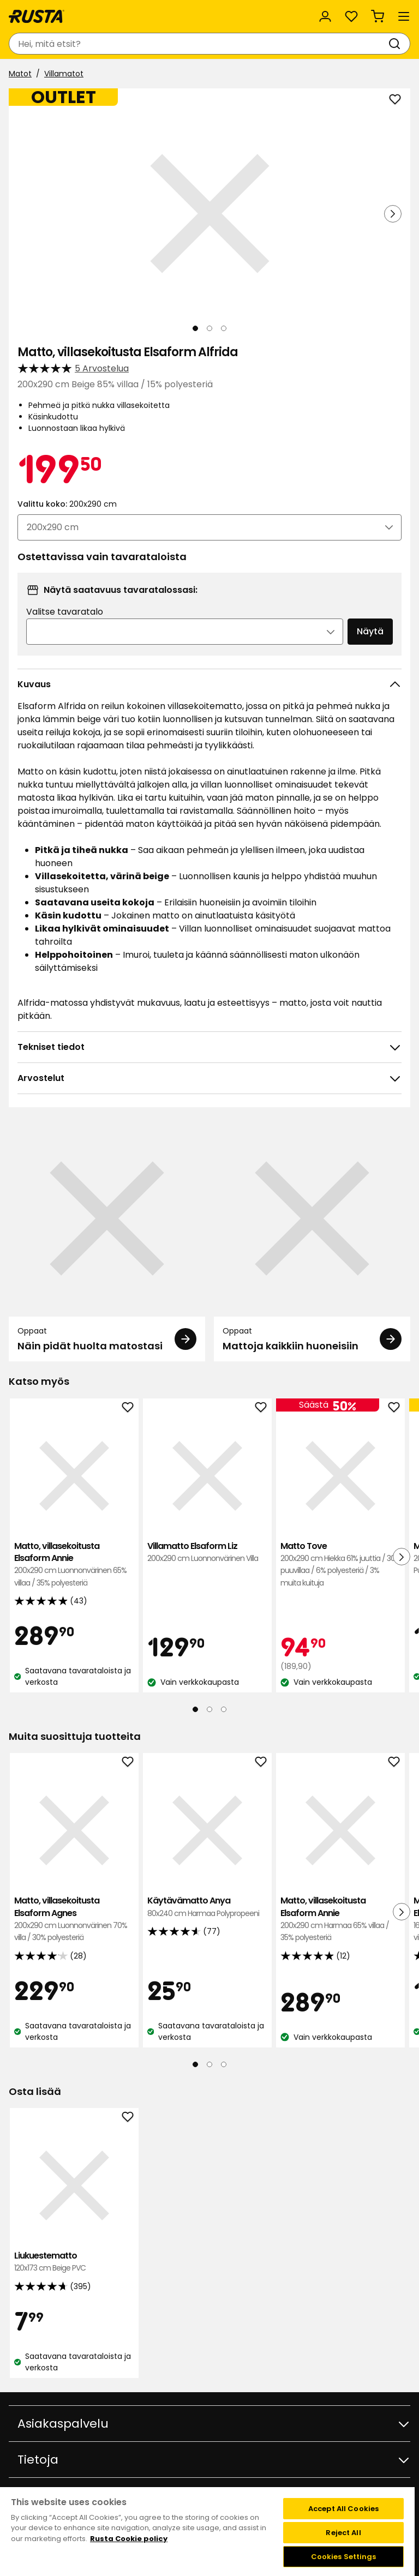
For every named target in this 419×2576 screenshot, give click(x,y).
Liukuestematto (74, 2262)
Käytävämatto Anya (207, 1907)
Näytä (370, 631)
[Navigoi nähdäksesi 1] (195, 328)
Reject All (343, 2532)
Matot (20, 73)
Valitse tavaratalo (64, 611)
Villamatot (63, 73)
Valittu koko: (67, 504)
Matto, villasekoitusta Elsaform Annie (74, 1564)
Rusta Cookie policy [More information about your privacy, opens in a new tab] (128, 2538)
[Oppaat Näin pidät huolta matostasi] (107, 1240)
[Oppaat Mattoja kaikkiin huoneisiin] (312, 1240)
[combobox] (199, 44)
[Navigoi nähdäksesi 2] (209, 328)
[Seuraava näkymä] (393, 214)
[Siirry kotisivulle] (36, 16)
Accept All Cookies (343, 2508)
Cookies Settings (343, 2556)
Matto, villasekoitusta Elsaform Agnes (74, 1919)
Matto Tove (340, 1564)
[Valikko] (404, 16)
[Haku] (397, 44)
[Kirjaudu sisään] (325, 16)
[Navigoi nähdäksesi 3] (223, 328)
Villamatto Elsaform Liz (207, 1552)
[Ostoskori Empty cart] (377, 16)
